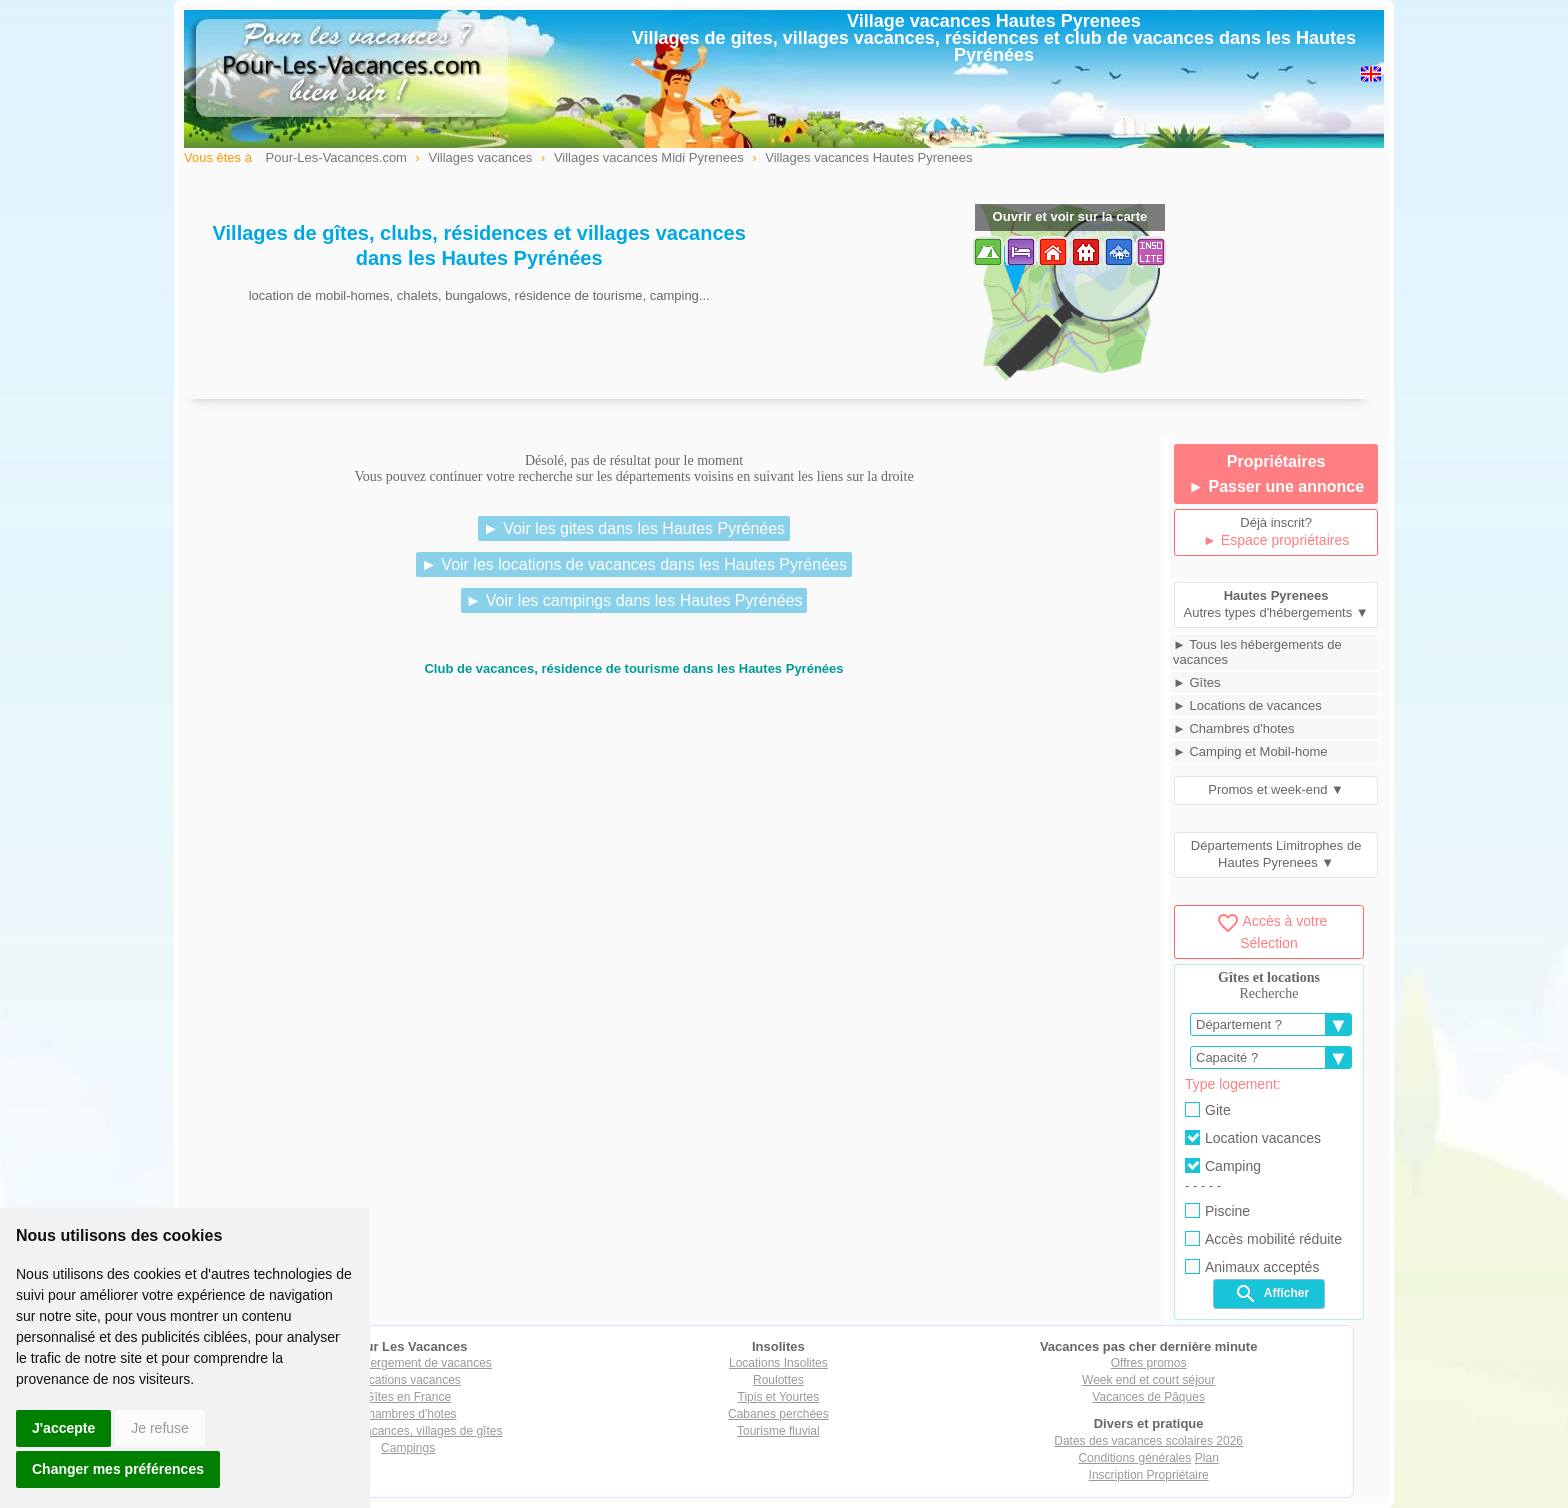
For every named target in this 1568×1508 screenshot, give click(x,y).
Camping (1223, 1166)
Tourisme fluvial (778, 1431)
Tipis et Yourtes (779, 1397)
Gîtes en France (408, 1397)
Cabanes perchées (778, 1414)
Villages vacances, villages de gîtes (408, 1431)
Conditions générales (1134, 1458)
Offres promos (1149, 1363)
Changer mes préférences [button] (118, 1469)
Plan (1207, 1458)
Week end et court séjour (1148, 1380)
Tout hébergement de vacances (407, 1363)
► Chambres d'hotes (1234, 728)
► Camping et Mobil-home (1250, 751)
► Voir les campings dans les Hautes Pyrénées (634, 600)
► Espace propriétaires (1276, 540)
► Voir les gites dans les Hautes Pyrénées (634, 528)
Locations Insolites (778, 1363)
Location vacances (1253, 1138)
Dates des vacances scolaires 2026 (1148, 1441)
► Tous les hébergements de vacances (1257, 652)
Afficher (1271, 1294)
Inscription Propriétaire (1149, 1475)
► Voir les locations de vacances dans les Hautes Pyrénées (634, 564)
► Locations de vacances (1247, 705)
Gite (1208, 1110)
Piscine (1217, 1211)
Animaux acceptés (1252, 1267)
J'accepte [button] (63, 1428)
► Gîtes (1197, 682)
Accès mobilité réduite (1263, 1239)
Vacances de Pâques (1148, 1397)
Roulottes (778, 1380)
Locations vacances (407, 1380)
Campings (408, 1448)
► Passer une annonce (1276, 486)
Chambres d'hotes (408, 1414)
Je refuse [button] (160, 1428)
